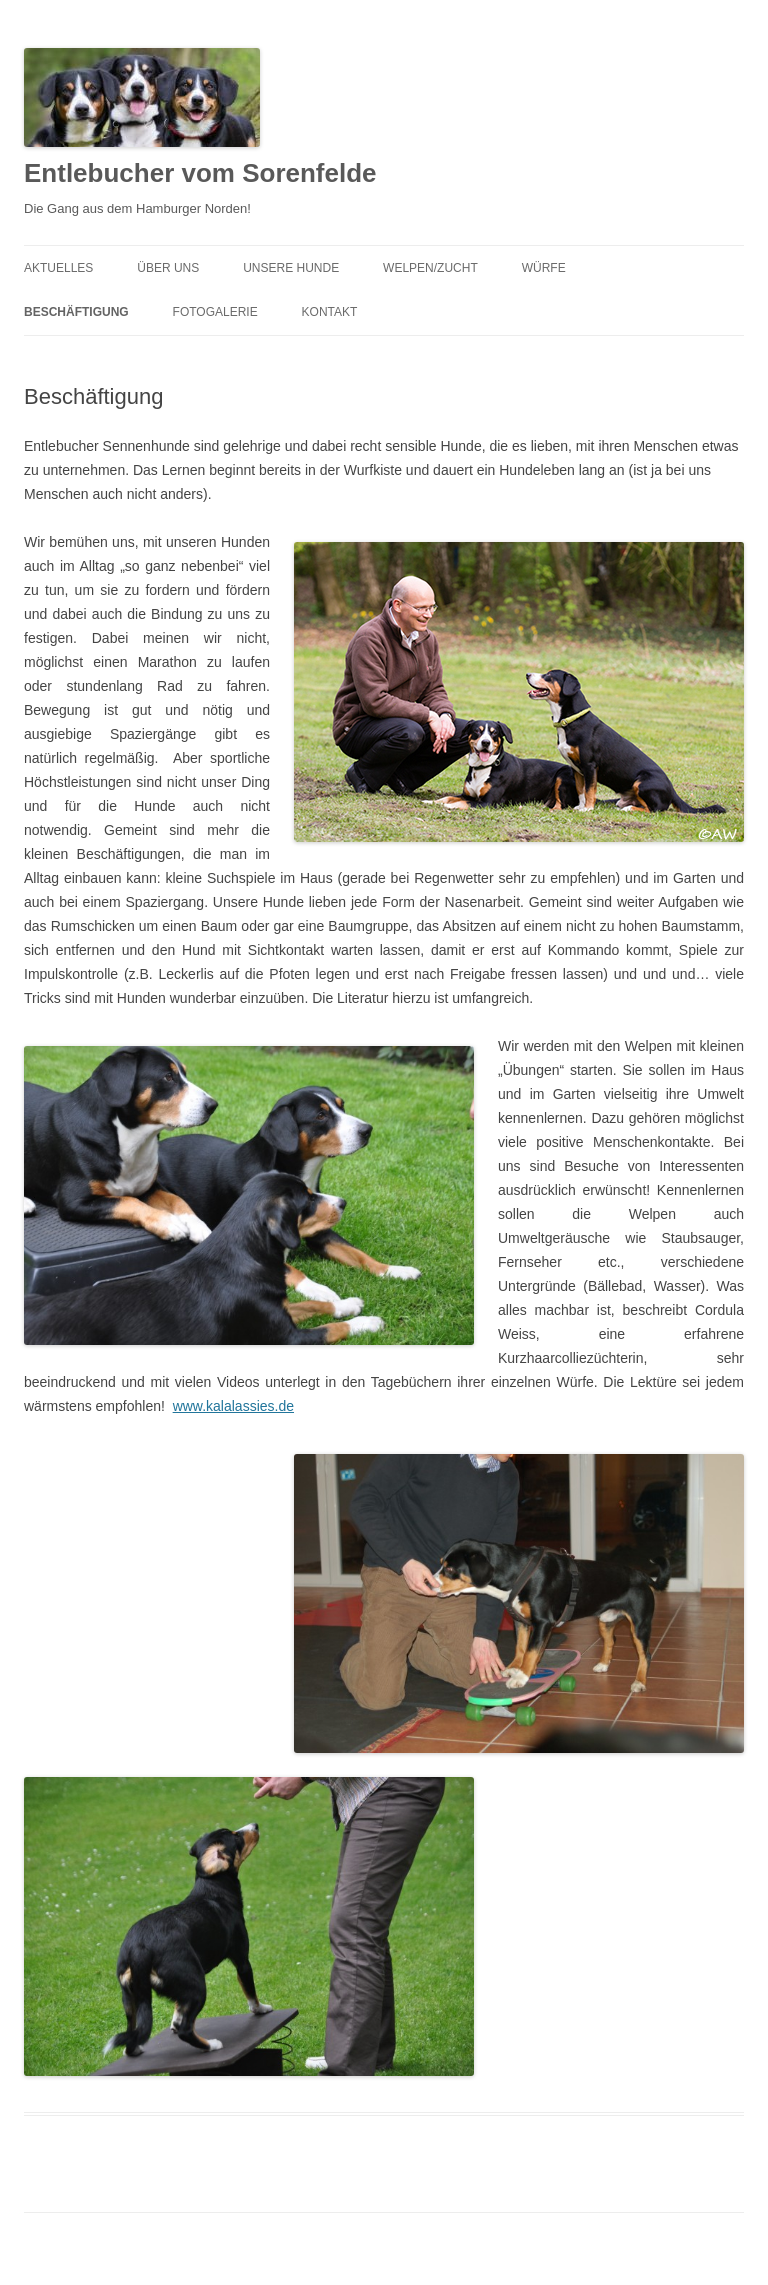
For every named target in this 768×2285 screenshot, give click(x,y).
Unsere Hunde (291, 268)
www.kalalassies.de (233, 1406)
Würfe (544, 268)
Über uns (168, 268)
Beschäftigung (76, 312)
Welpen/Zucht (430, 268)
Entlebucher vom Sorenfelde (200, 173)
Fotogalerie (215, 312)
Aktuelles (58, 268)
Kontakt (330, 312)
